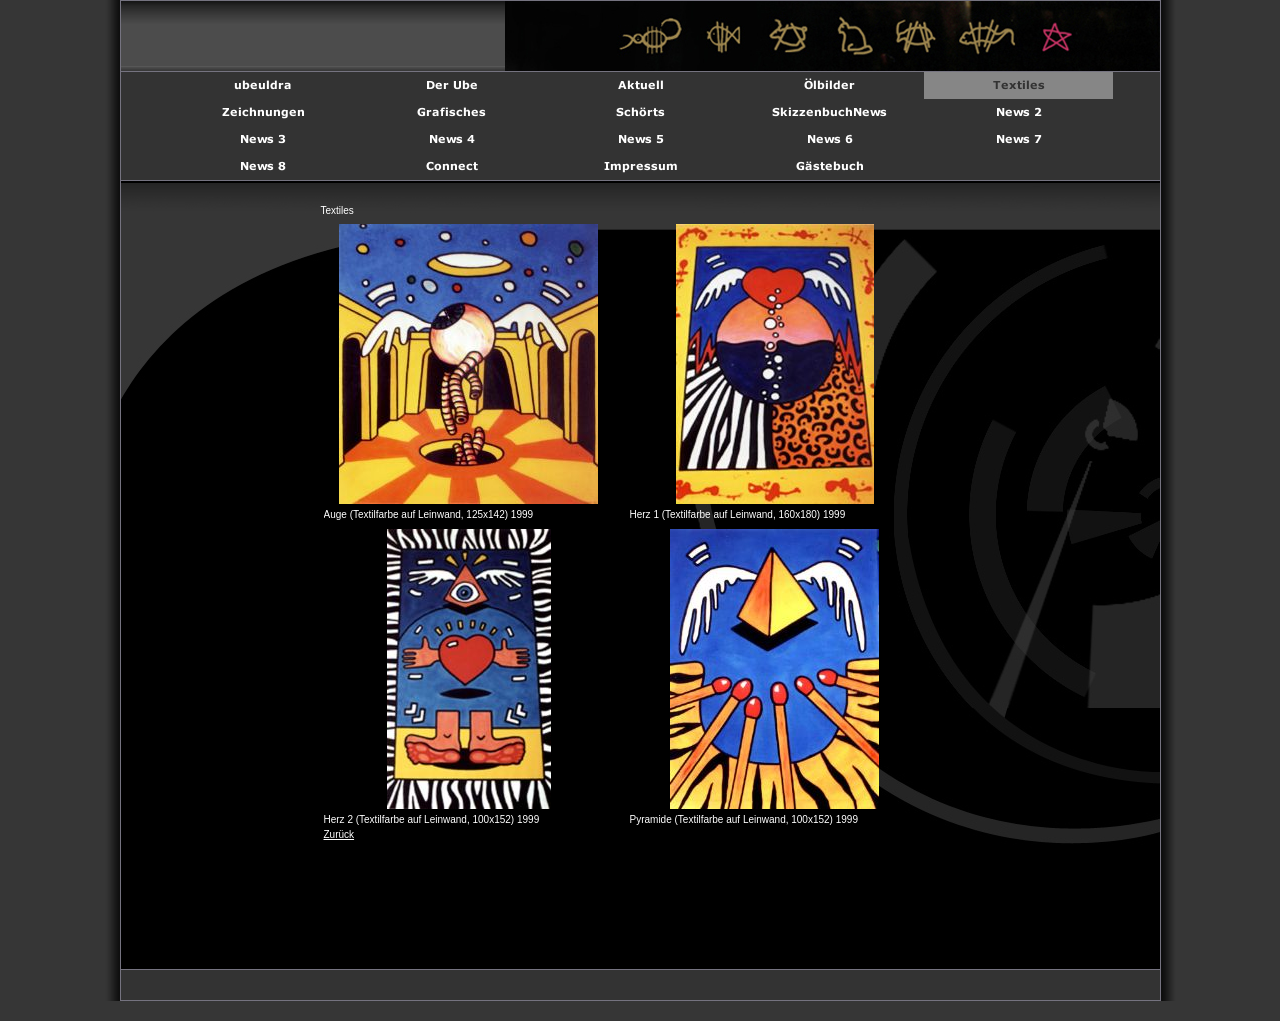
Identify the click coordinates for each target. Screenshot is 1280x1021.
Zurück (339, 834)
